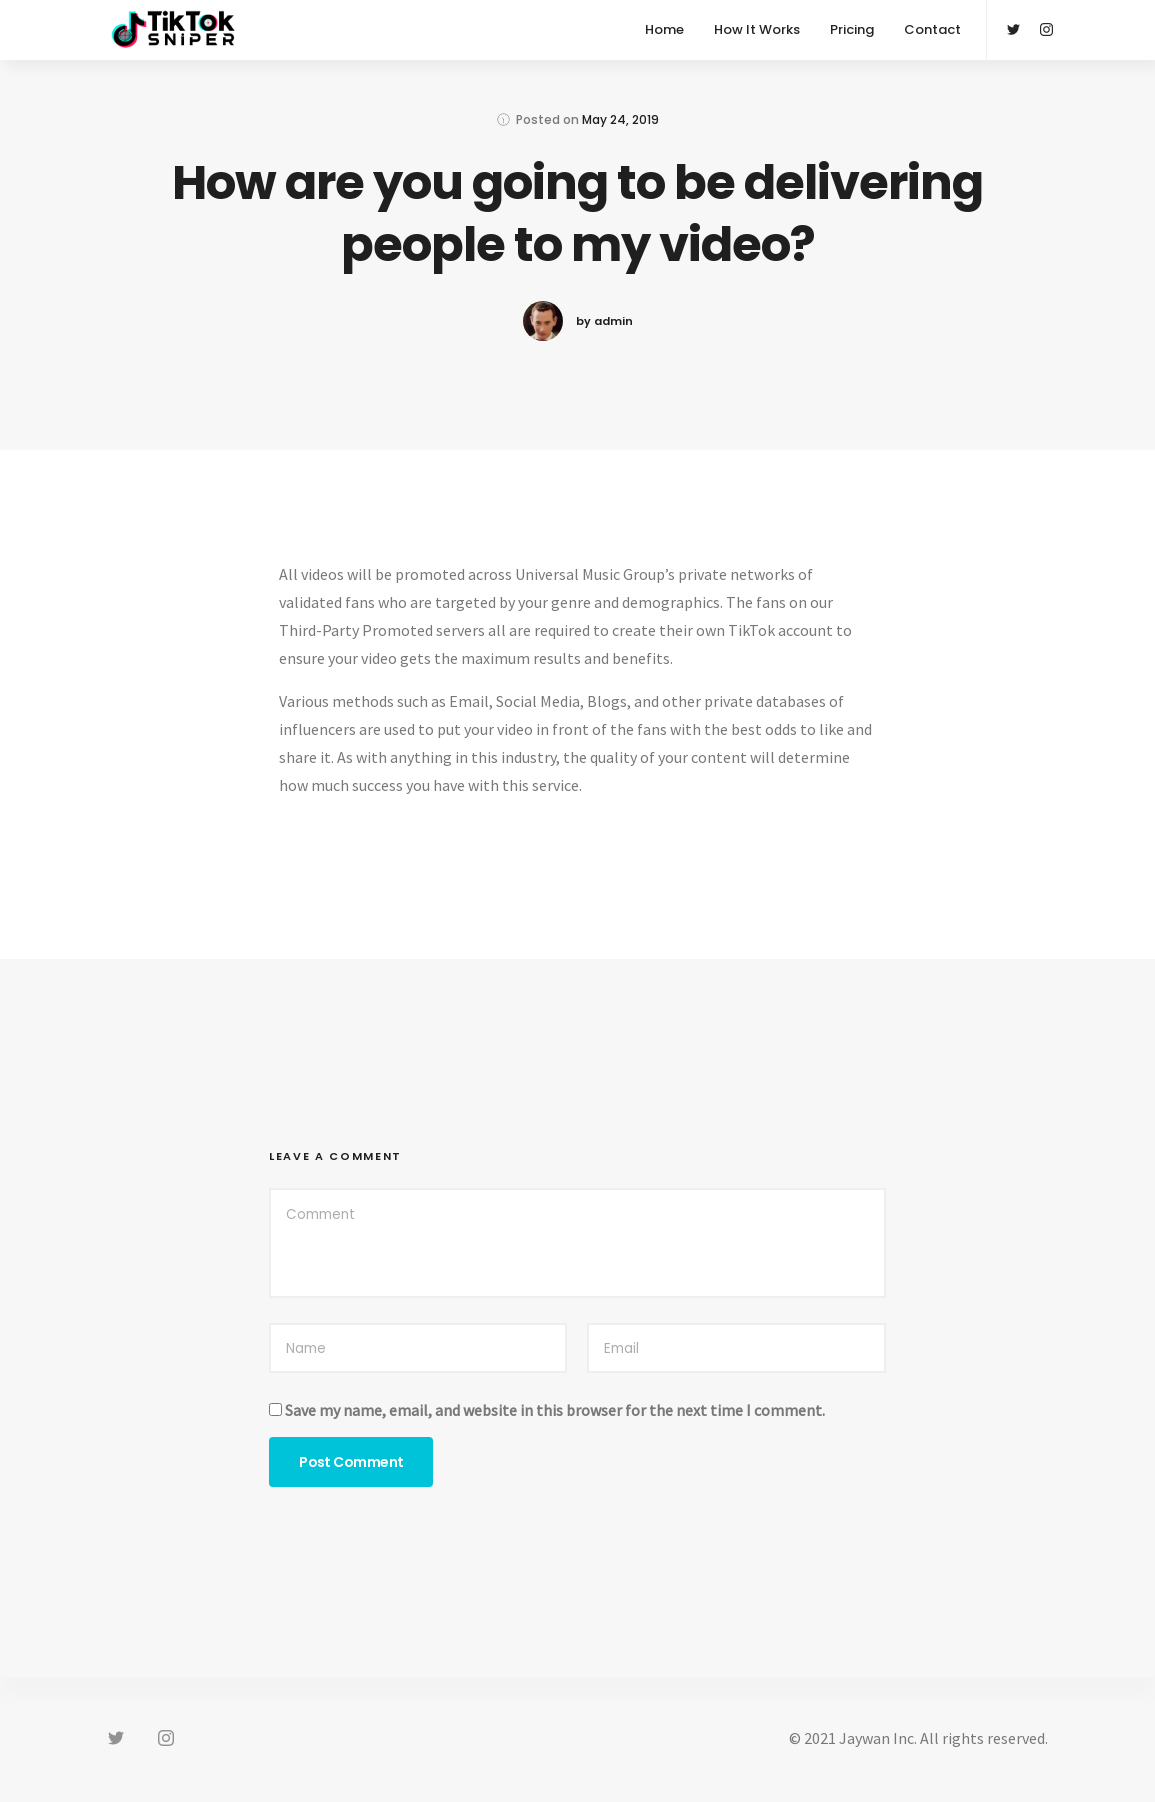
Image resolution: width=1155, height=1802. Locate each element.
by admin (604, 321)
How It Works (757, 29)
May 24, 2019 (620, 119)
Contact (932, 29)
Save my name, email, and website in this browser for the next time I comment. (555, 1410)
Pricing (852, 29)
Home (664, 29)
